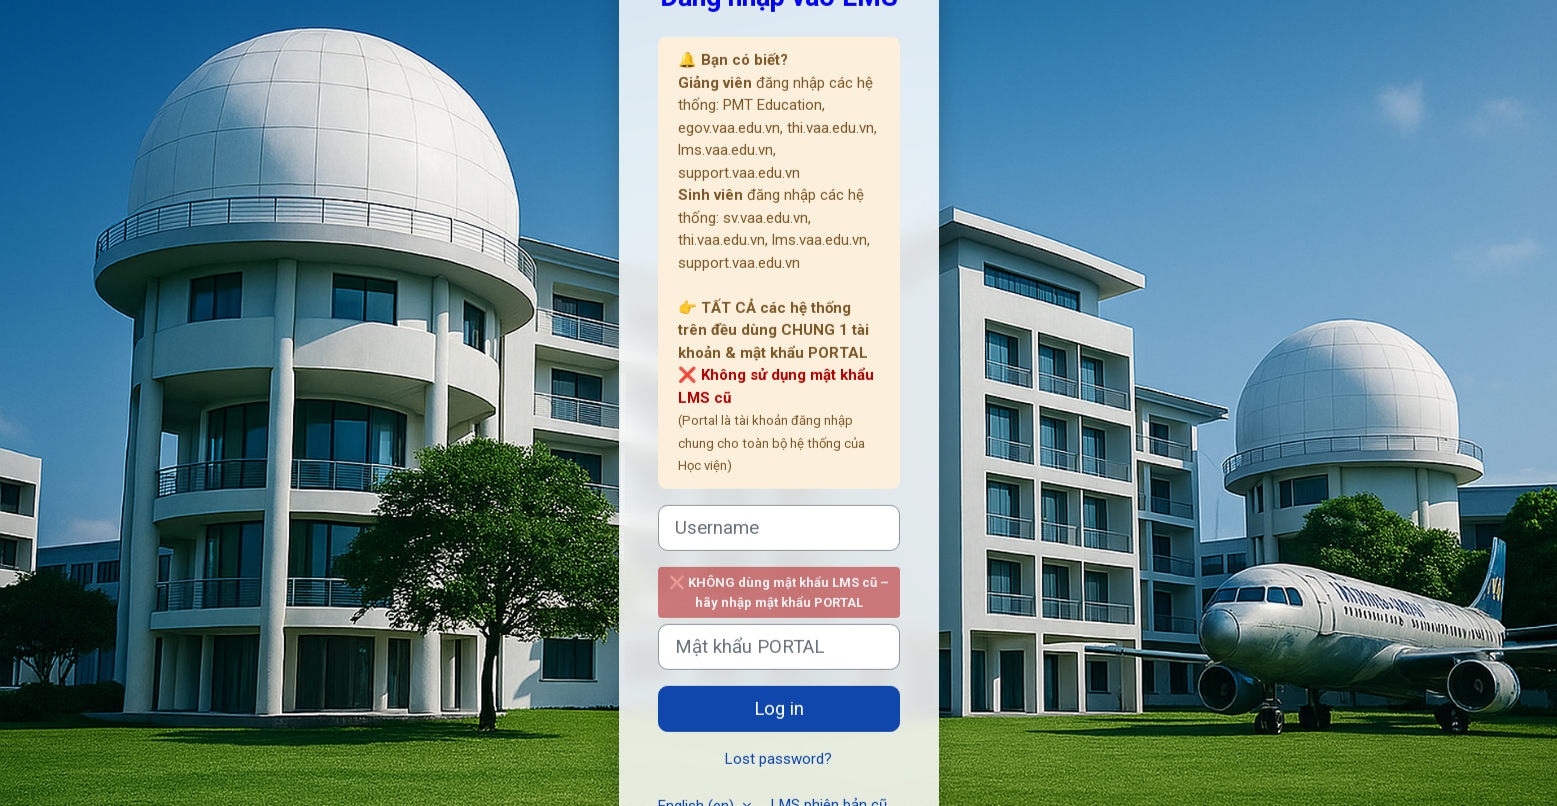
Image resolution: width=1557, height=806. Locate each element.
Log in (779, 709)
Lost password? (778, 759)
